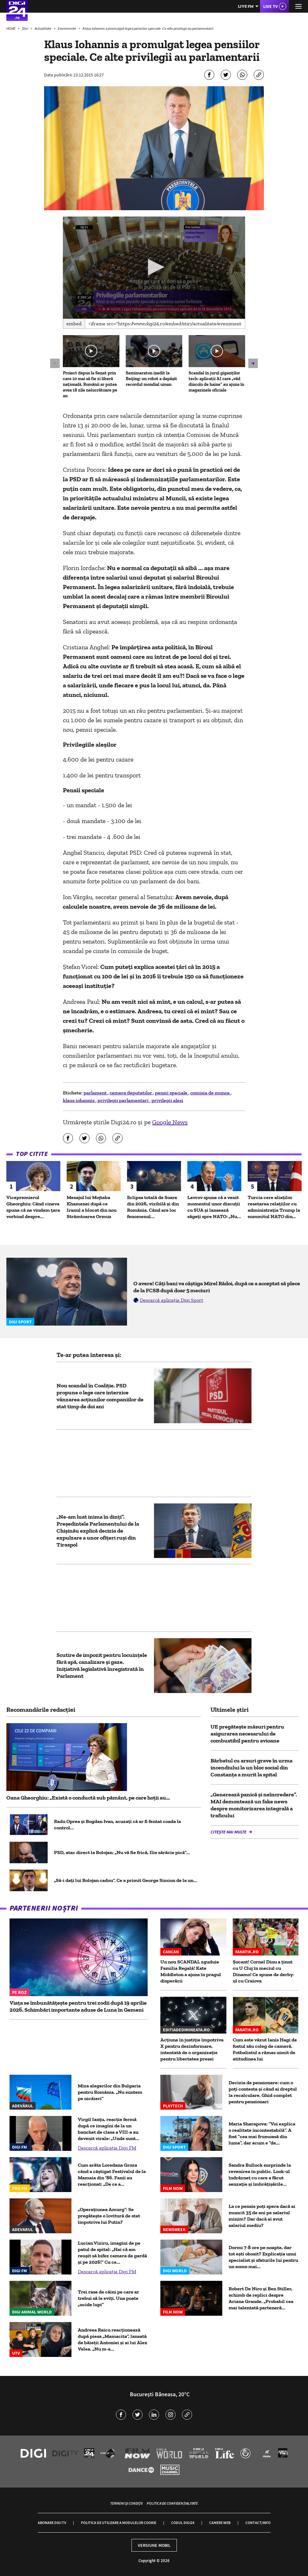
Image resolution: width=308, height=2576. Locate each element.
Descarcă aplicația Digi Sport (171, 1300)
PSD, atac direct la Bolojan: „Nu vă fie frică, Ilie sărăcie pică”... (122, 1852)
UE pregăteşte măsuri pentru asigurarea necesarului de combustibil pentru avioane (247, 1733)
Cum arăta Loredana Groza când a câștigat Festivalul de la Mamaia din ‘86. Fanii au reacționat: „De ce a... (112, 2174)
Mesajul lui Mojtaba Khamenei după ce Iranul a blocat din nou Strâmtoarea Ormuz (92, 1206)
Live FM (246, 6)
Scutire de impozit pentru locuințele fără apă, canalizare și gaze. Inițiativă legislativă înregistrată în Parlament (102, 1665)
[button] (154, 267)
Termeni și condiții (126, 2503)
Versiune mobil (154, 2545)
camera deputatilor (131, 1093)
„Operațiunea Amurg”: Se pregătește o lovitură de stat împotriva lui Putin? (109, 2215)
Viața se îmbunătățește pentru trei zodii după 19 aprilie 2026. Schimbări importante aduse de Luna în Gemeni (78, 2006)
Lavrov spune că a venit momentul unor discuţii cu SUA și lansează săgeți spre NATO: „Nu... (214, 1206)
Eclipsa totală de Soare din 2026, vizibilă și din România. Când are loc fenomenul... (153, 1206)
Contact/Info (258, 2522)
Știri (25, 28)
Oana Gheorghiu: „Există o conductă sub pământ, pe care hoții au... (88, 1797)
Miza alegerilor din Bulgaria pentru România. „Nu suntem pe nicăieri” (110, 2092)
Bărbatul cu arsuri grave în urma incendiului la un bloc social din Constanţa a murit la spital (251, 1767)
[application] (154, 268)
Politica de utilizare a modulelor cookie (118, 2522)
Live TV (270, 6)
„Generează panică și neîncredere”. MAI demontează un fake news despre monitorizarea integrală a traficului (254, 1805)
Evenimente (67, 28)
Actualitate (43, 28)
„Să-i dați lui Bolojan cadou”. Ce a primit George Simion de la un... (125, 1880)
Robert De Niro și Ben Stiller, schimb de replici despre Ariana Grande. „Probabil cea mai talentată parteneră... (261, 2298)
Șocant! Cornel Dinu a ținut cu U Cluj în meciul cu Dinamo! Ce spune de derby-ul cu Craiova (263, 1971)
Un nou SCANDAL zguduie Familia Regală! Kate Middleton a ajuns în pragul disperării (190, 1971)
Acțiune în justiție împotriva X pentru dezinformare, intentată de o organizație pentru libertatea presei (192, 2049)
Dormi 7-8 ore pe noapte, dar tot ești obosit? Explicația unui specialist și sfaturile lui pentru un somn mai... (263, 2256)
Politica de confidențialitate (172, 2503)
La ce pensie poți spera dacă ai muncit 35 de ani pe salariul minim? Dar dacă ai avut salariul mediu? (262, 2215)
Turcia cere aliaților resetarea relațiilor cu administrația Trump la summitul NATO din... (274, 1206)
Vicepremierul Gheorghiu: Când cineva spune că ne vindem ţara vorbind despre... (33, 1206)
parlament (96, 1093)
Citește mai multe (229, 1832)
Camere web (220, 2522)
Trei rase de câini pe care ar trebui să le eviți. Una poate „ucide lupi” (108, 2298)
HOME (11, 28)
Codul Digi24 (182, 2522)
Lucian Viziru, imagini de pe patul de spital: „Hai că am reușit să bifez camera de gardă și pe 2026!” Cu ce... (112, 2252)
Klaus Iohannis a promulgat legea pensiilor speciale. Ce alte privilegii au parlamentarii (148, 28)
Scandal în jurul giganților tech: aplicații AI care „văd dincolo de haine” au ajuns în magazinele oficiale (216, 381)
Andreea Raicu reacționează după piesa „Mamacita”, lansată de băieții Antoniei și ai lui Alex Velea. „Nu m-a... (112, 2339)
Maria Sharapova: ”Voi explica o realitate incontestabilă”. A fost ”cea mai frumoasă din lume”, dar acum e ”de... (262, 2133)
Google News (170, 1122)
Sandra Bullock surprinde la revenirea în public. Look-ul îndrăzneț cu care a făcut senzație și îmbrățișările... (260, 2174)
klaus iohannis (79, 1100)
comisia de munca (210, 1093)
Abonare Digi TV (52, 2522)
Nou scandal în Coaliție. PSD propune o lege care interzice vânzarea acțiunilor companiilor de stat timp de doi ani (100, 1396)
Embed (74, 324)
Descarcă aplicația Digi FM (107, 2148)
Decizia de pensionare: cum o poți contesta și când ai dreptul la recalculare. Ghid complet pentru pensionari (263, 2092)
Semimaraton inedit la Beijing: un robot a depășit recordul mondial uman (151, 378)
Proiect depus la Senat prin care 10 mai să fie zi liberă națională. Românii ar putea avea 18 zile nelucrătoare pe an (90, 384)
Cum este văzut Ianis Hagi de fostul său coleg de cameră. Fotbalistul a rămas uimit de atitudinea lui (265, 2049)
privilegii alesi (167, 1100)
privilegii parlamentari (123, 1100)
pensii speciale (171, 1093)
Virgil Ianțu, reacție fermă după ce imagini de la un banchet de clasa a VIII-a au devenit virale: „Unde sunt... (108, 2128)
